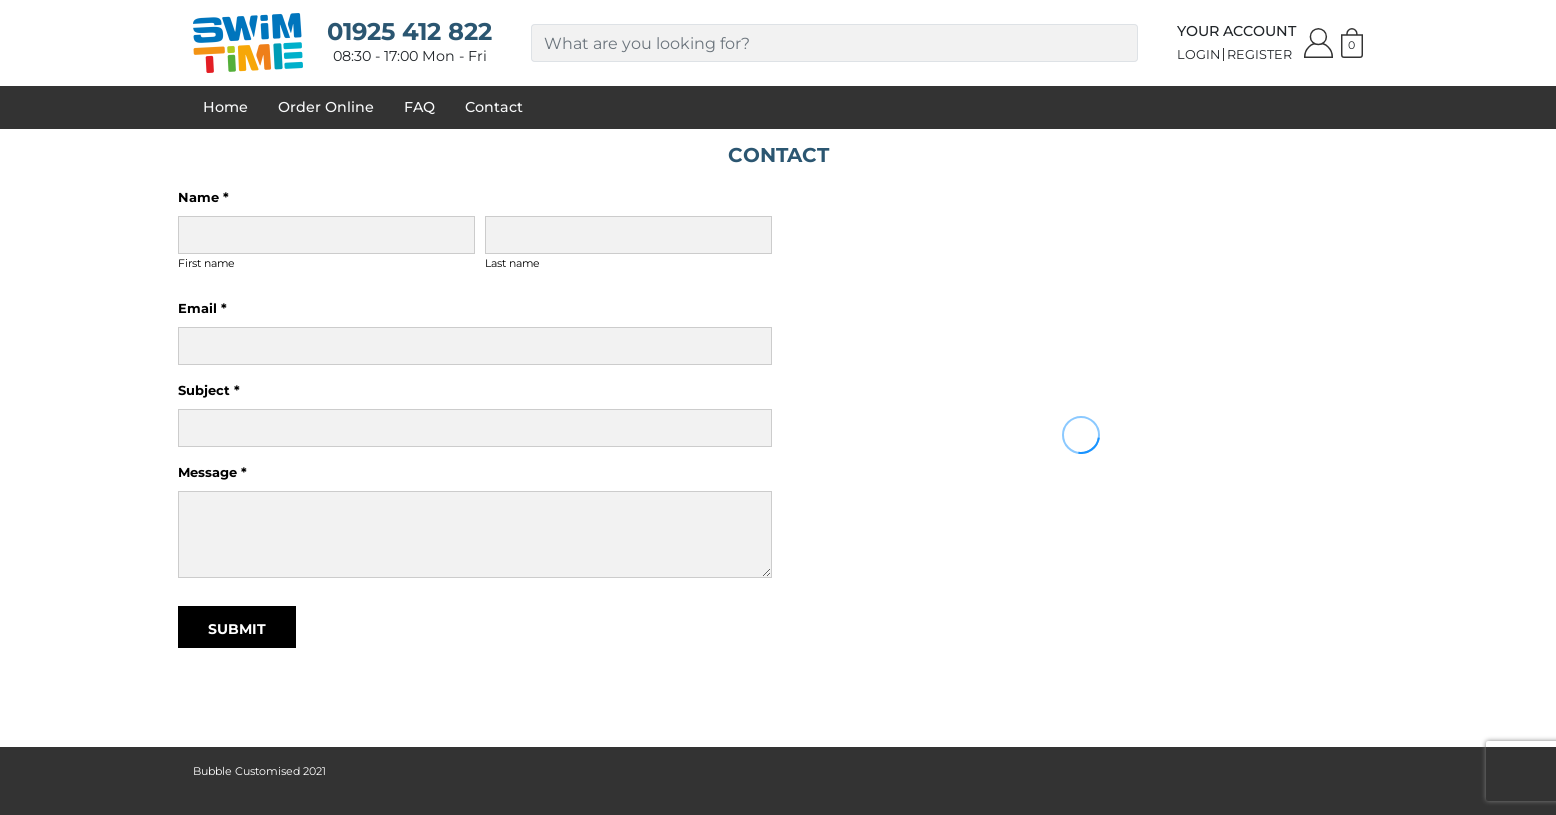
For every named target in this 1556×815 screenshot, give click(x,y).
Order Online (326, 107)
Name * (203, 197)
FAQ (419, 107)
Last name (512, 263)
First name (206, 263)
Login (1198, 54)
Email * (202, 308)
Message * (212, 472)
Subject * (209, 390)
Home (225, 107)
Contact (494, 107)
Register (1259, 54)
